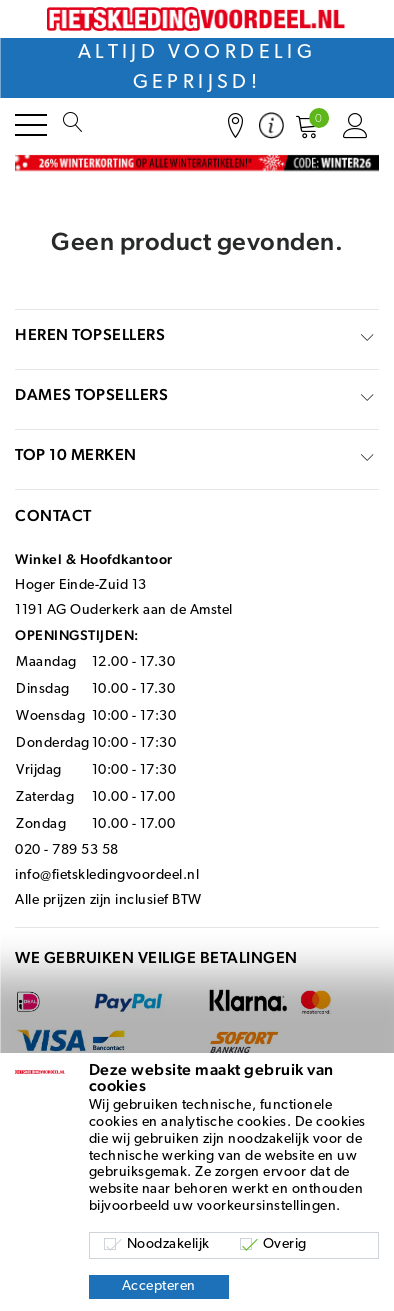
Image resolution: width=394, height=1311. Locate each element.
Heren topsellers (90, 334)
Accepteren (159, 1286)
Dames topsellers (91, 394)
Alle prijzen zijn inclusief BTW (108, 900)
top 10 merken (76, 454)
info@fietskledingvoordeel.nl (107, 875)
